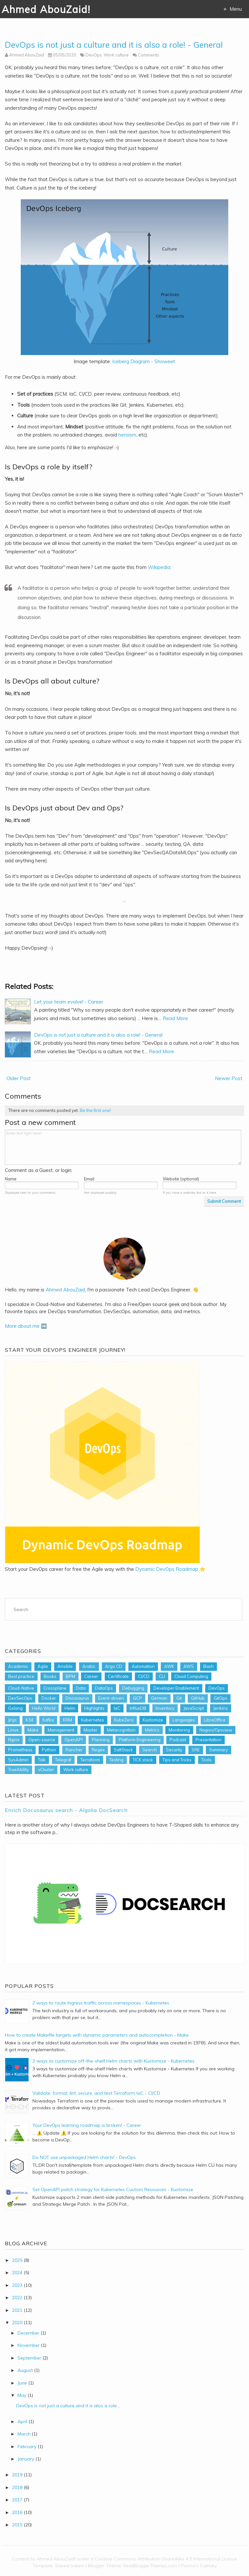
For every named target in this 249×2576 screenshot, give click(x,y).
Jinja (12, 1719)
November (29, 2345)
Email (89, 1178)
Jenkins (220, 1708)
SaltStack (123, 1749)
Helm (70, 1708)
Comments (148, 54)
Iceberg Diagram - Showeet (143, 361)
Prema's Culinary (199, 2566)
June (22, 2383)
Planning (101, 1739)
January (26, 2459)
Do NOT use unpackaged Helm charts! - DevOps (84, 2157)
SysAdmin (18, 1759)
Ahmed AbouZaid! (46, 9)
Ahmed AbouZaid (65, 1290)
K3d (29, 1719)
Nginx (13, 1739)
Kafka (48, 1719)
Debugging (133, 1688)
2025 (17, 2260)
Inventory (165, 1708)
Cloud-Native (21, 1688)
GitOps (220, 1698)
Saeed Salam (69, 2566)
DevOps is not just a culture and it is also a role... (68, 2406)
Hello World (43, 1708)
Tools (206, 1759)
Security (174, 1749)
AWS (189, 1666)
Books (50, 1676)
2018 (17, 2487)
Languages (183, 1719)
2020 (17, 2322)
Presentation (208, 1739)
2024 (17, 2272)
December (28, 2333)
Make (33, 1729)
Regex (98, 1749)
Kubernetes (92, 1719)
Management (61, 1729)
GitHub (198, 1698)
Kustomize (153, 1719)
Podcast (178, 1739)
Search (149, 1749)
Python (49, 1749)
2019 (17, 2475)
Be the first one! (95, 1110)
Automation (143, 1666)
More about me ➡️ (26, 1326)
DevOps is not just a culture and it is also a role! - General (114, 45)
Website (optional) (181, 1178)
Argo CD (113, 1666)
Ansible (65, 1666)
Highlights (94, 1708)
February (27, 2446)
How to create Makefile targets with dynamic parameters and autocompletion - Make (97, 2035)
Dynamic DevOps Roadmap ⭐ (170, 1569)
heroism (127, 435)
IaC (117, 1708)
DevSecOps (20, 1698)
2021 (17, 2310)
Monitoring (179, 1729)
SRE (196, 1749)
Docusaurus (77, 1698)
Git (179, 1698)
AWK (169, 1666)
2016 (17, 2512)
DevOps (94, 54)
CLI (162, 1676)
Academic (18, 1666)
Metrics (152, 1729)
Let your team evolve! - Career (68, 1002)
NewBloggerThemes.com (150, 2566)
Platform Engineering (139, 1739)
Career (91, 1676)
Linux (13, 1729)
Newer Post (229, 1078)
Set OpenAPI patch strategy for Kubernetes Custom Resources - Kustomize (112, 2189)
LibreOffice (215, 1719)
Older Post (18, 1078)
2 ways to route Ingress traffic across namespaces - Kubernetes (100, 2003)
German (159, 1698)
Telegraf (63, 1759)
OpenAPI (74, 1739)
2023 (17, 2285)
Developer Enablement (176, 1688)
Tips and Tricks (177, 1759)
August (25, 2370)
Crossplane (54, 1688)
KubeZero (124, 1719)
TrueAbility (18, 1769)
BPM (70, 1676)
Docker (49, 1698)
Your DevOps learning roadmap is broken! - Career (86, 2125)
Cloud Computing (191, 1676)
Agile (43, 1666)
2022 (17, 2297)
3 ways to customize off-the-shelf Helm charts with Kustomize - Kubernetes (113, 2061)
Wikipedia (159, 567)
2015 (17, 2525)
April (22, 2421)
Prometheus (20, 1749)
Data (81, 1688)
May (22, 2395)
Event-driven (111, 1698)
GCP (137, 1698)
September (29, 2358)
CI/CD (143, 1676)
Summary (218, 1749)
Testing (116, 1759)
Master (91, 1729)
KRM (67, 1719)
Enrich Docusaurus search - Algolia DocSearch (66, 1810)
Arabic (89, 1666)
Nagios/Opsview (215, 1729)
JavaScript (194, 1708)
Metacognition (121, 1729)
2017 (17, 2500)
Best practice (21, 1676)
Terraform (90, 1759)
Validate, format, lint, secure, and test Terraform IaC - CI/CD (96, 2093)
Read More (175, 1018)
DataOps (104, 1688)
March (24, 2434)
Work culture (116, 54)
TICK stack (143, 1759)
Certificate (118, 1676)
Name (11, 1178)
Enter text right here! (123, 1147)
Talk (42, 1759)
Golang (15, 1708)
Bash (208, 1666)
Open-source (42, 1739)
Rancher (74, 1749)
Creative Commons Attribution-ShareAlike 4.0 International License (166, 2559)
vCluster (46, 1769)
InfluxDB (138, 1708)
